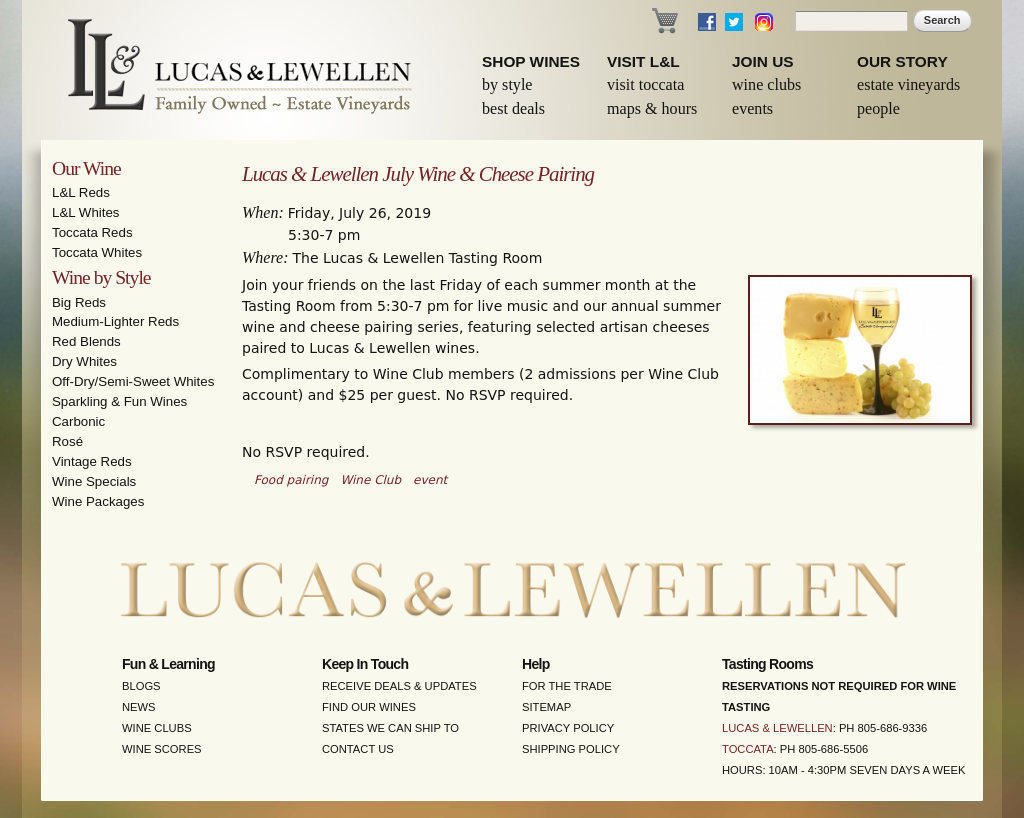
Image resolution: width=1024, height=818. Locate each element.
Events (752, 108)
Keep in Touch (365, 664)
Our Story (902, 61)
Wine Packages (98, 501)
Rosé (67, 441)
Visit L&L (643, 61)
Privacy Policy (568, 728)
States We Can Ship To (390, 728)
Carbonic (78, 421)
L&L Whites (86, 212)
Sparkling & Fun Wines (119, 401)
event (430, 480)
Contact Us (358, 749)
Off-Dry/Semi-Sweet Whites (133, 381)
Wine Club (370, 480)
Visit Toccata (645, 84)
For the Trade (567, 686)
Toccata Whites (97, 252)
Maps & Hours (652, 108)
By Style (507, 84)
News (139, 707)
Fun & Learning (168, 664)
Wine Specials (94, 481)
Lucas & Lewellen (777, 728)
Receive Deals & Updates (399, 686)
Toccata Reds (92, 232)
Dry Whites (84, 361)
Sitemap (546, 707)
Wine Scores (162, 749)
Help (536, 664)
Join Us (763, 61)
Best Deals (513, 108)
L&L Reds (81, 192)
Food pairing (291, 480)
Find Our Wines (369, 707)
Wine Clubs (766, 84)
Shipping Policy (571, 749)
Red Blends (86, 341)
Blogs (141, 686)
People (878, 108)
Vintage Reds (92, 461)
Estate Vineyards (908, 84)
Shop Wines (531, 61)
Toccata (748, 749)
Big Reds (79, 302)
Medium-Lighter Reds (115, 321)
